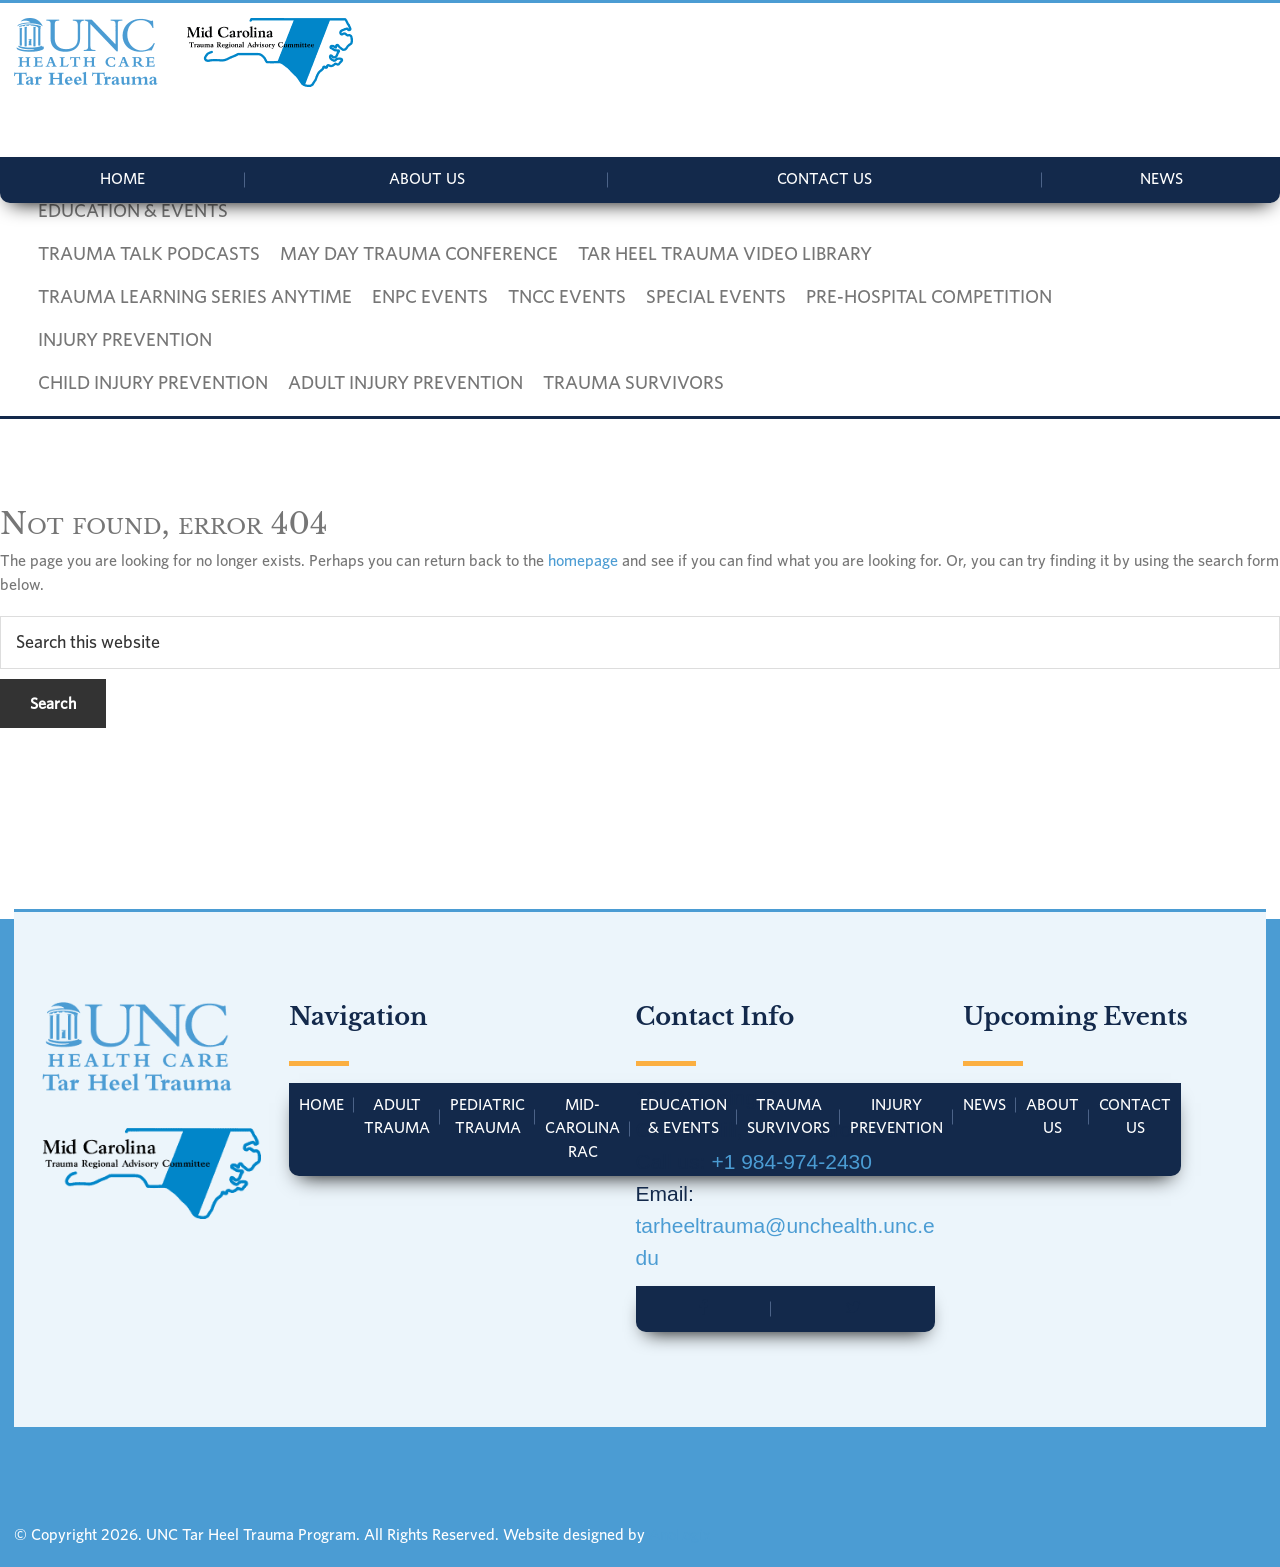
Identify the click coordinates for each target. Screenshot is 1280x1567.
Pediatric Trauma (487, 1116)
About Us (427, 178)
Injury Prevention (896, 1116)
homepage (583, 560)
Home (122, 178)
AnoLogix (680, 1534)
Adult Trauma (397, 1116)
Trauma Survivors (788, 1116)
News (1161, 178)
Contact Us (824, 178)
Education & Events (683, 1116)
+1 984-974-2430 (791, 1161)
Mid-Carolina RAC (582, 1127)
